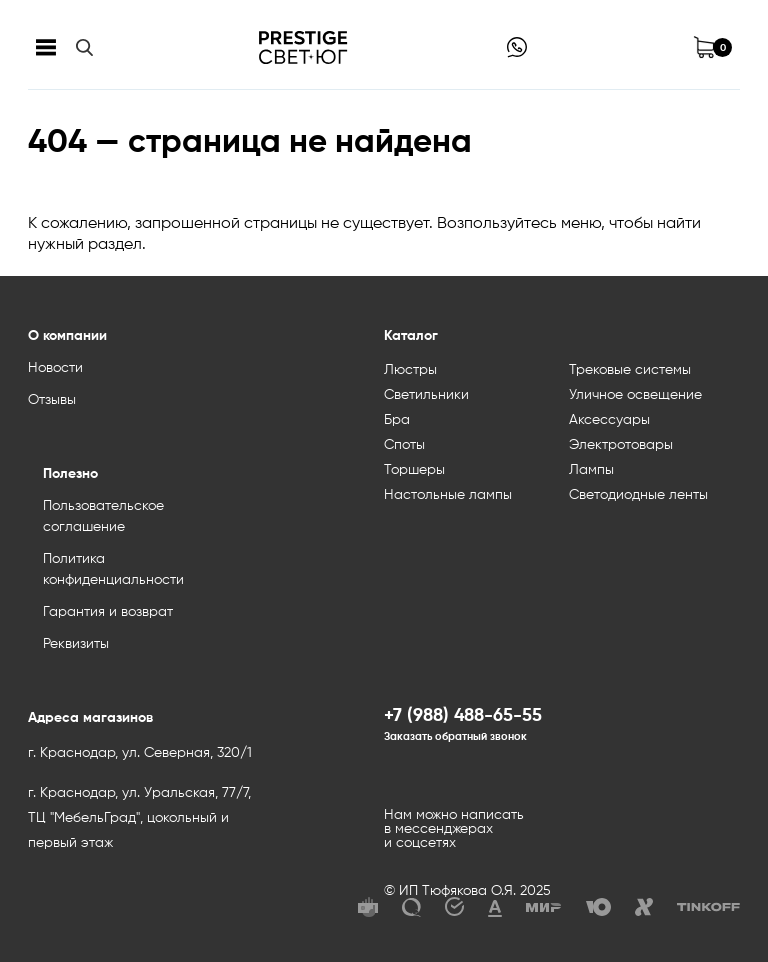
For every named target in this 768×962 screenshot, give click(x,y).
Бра (397, 420)
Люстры (410, 370)
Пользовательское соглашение (103, 516)
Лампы (591, 470)
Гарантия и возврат (108, 612)
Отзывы (52, 400)
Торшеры (414, 470)
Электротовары (621, 445)
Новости (55, 368)
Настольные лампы (448, 495)
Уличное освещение (635, 395)
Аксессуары (609, 420)
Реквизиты (76, 644)
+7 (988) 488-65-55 (463, 716)
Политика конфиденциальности (113, 569)
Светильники (426, 395)
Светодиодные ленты (638, 495)
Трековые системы (630, 370)
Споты (404, 445)
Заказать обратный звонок (455, 737)
